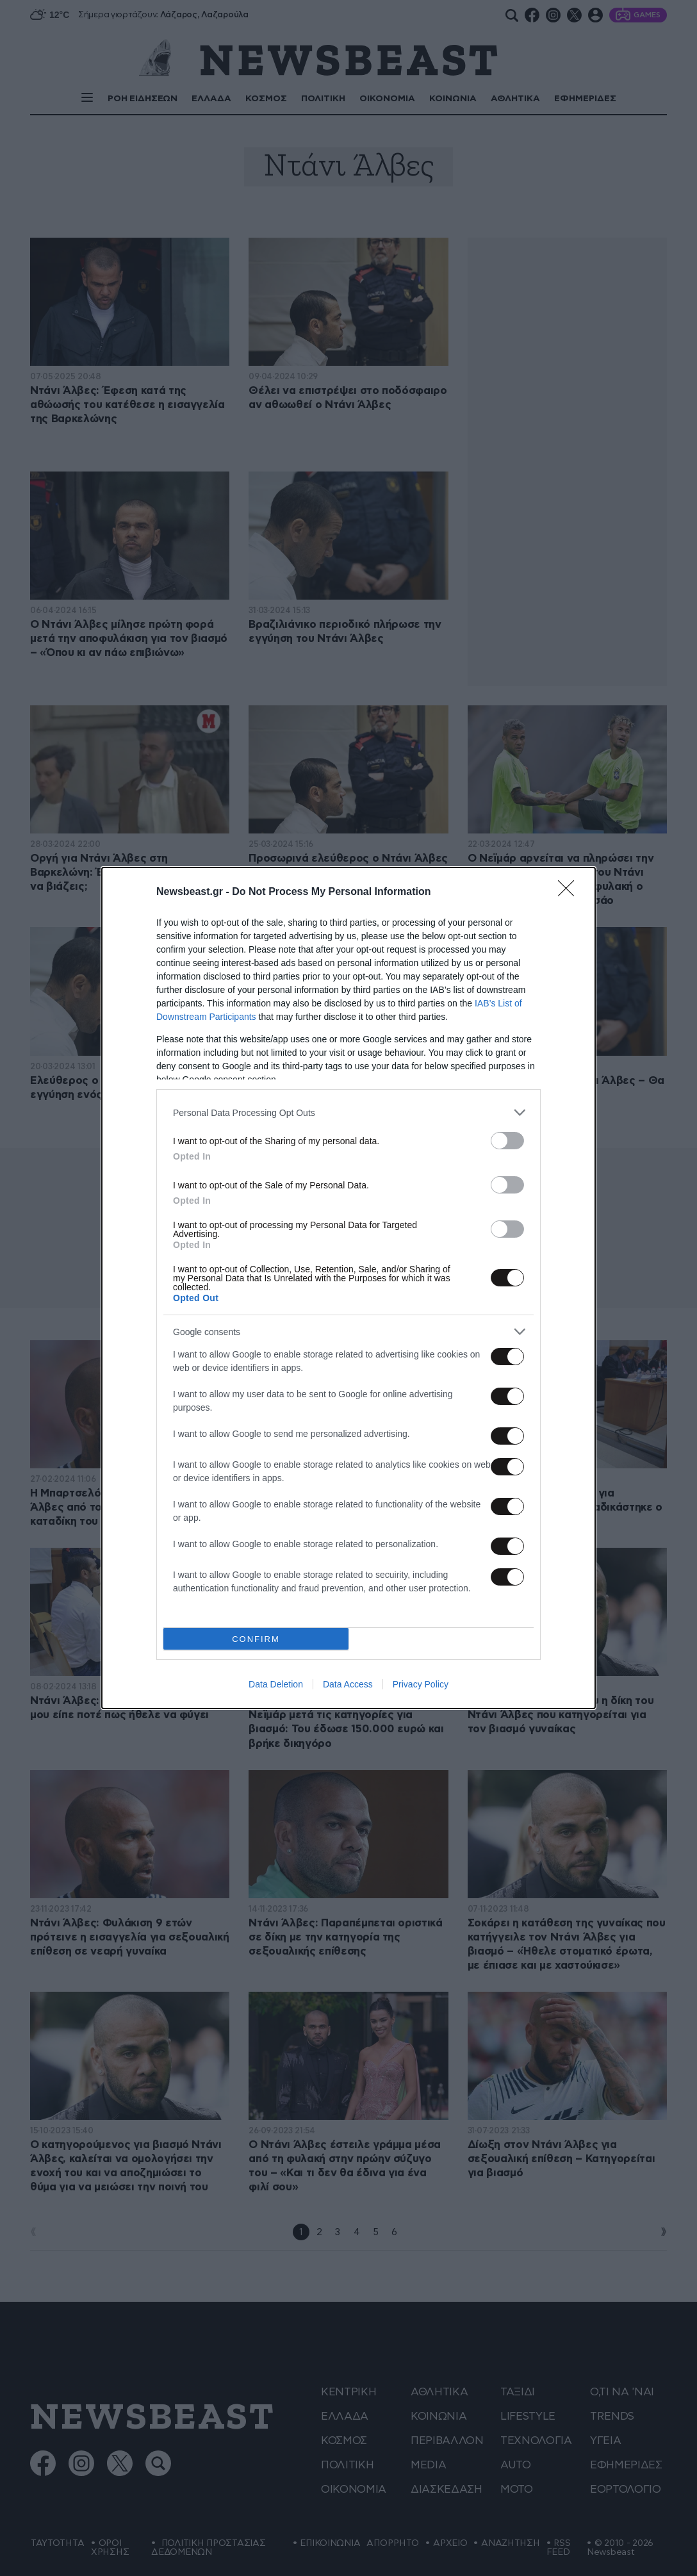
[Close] (570, 892)
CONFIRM (256, 1639)
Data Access (348, 1684)
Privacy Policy (420, 1684)
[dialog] (348, 1288)
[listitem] (348, 1112)
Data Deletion (276, 1684)
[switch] (507, 1140)
